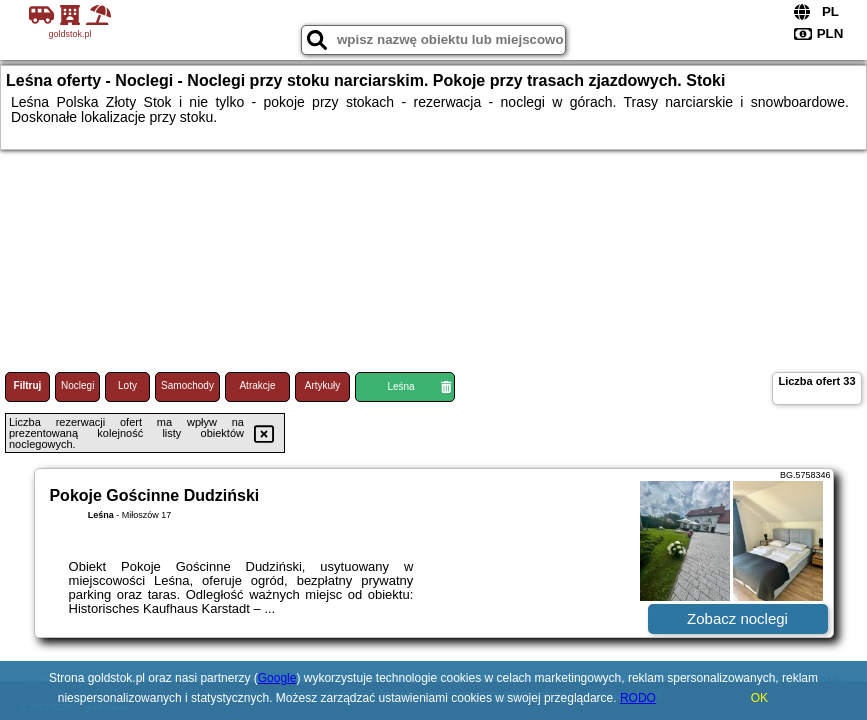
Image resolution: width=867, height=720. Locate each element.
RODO (638, 698)
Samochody (187, 385)
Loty (127, 385)
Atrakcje (257, 385)
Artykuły (323, 385)
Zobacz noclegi (737, 618)
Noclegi (77, 385)
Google (277, 678)
